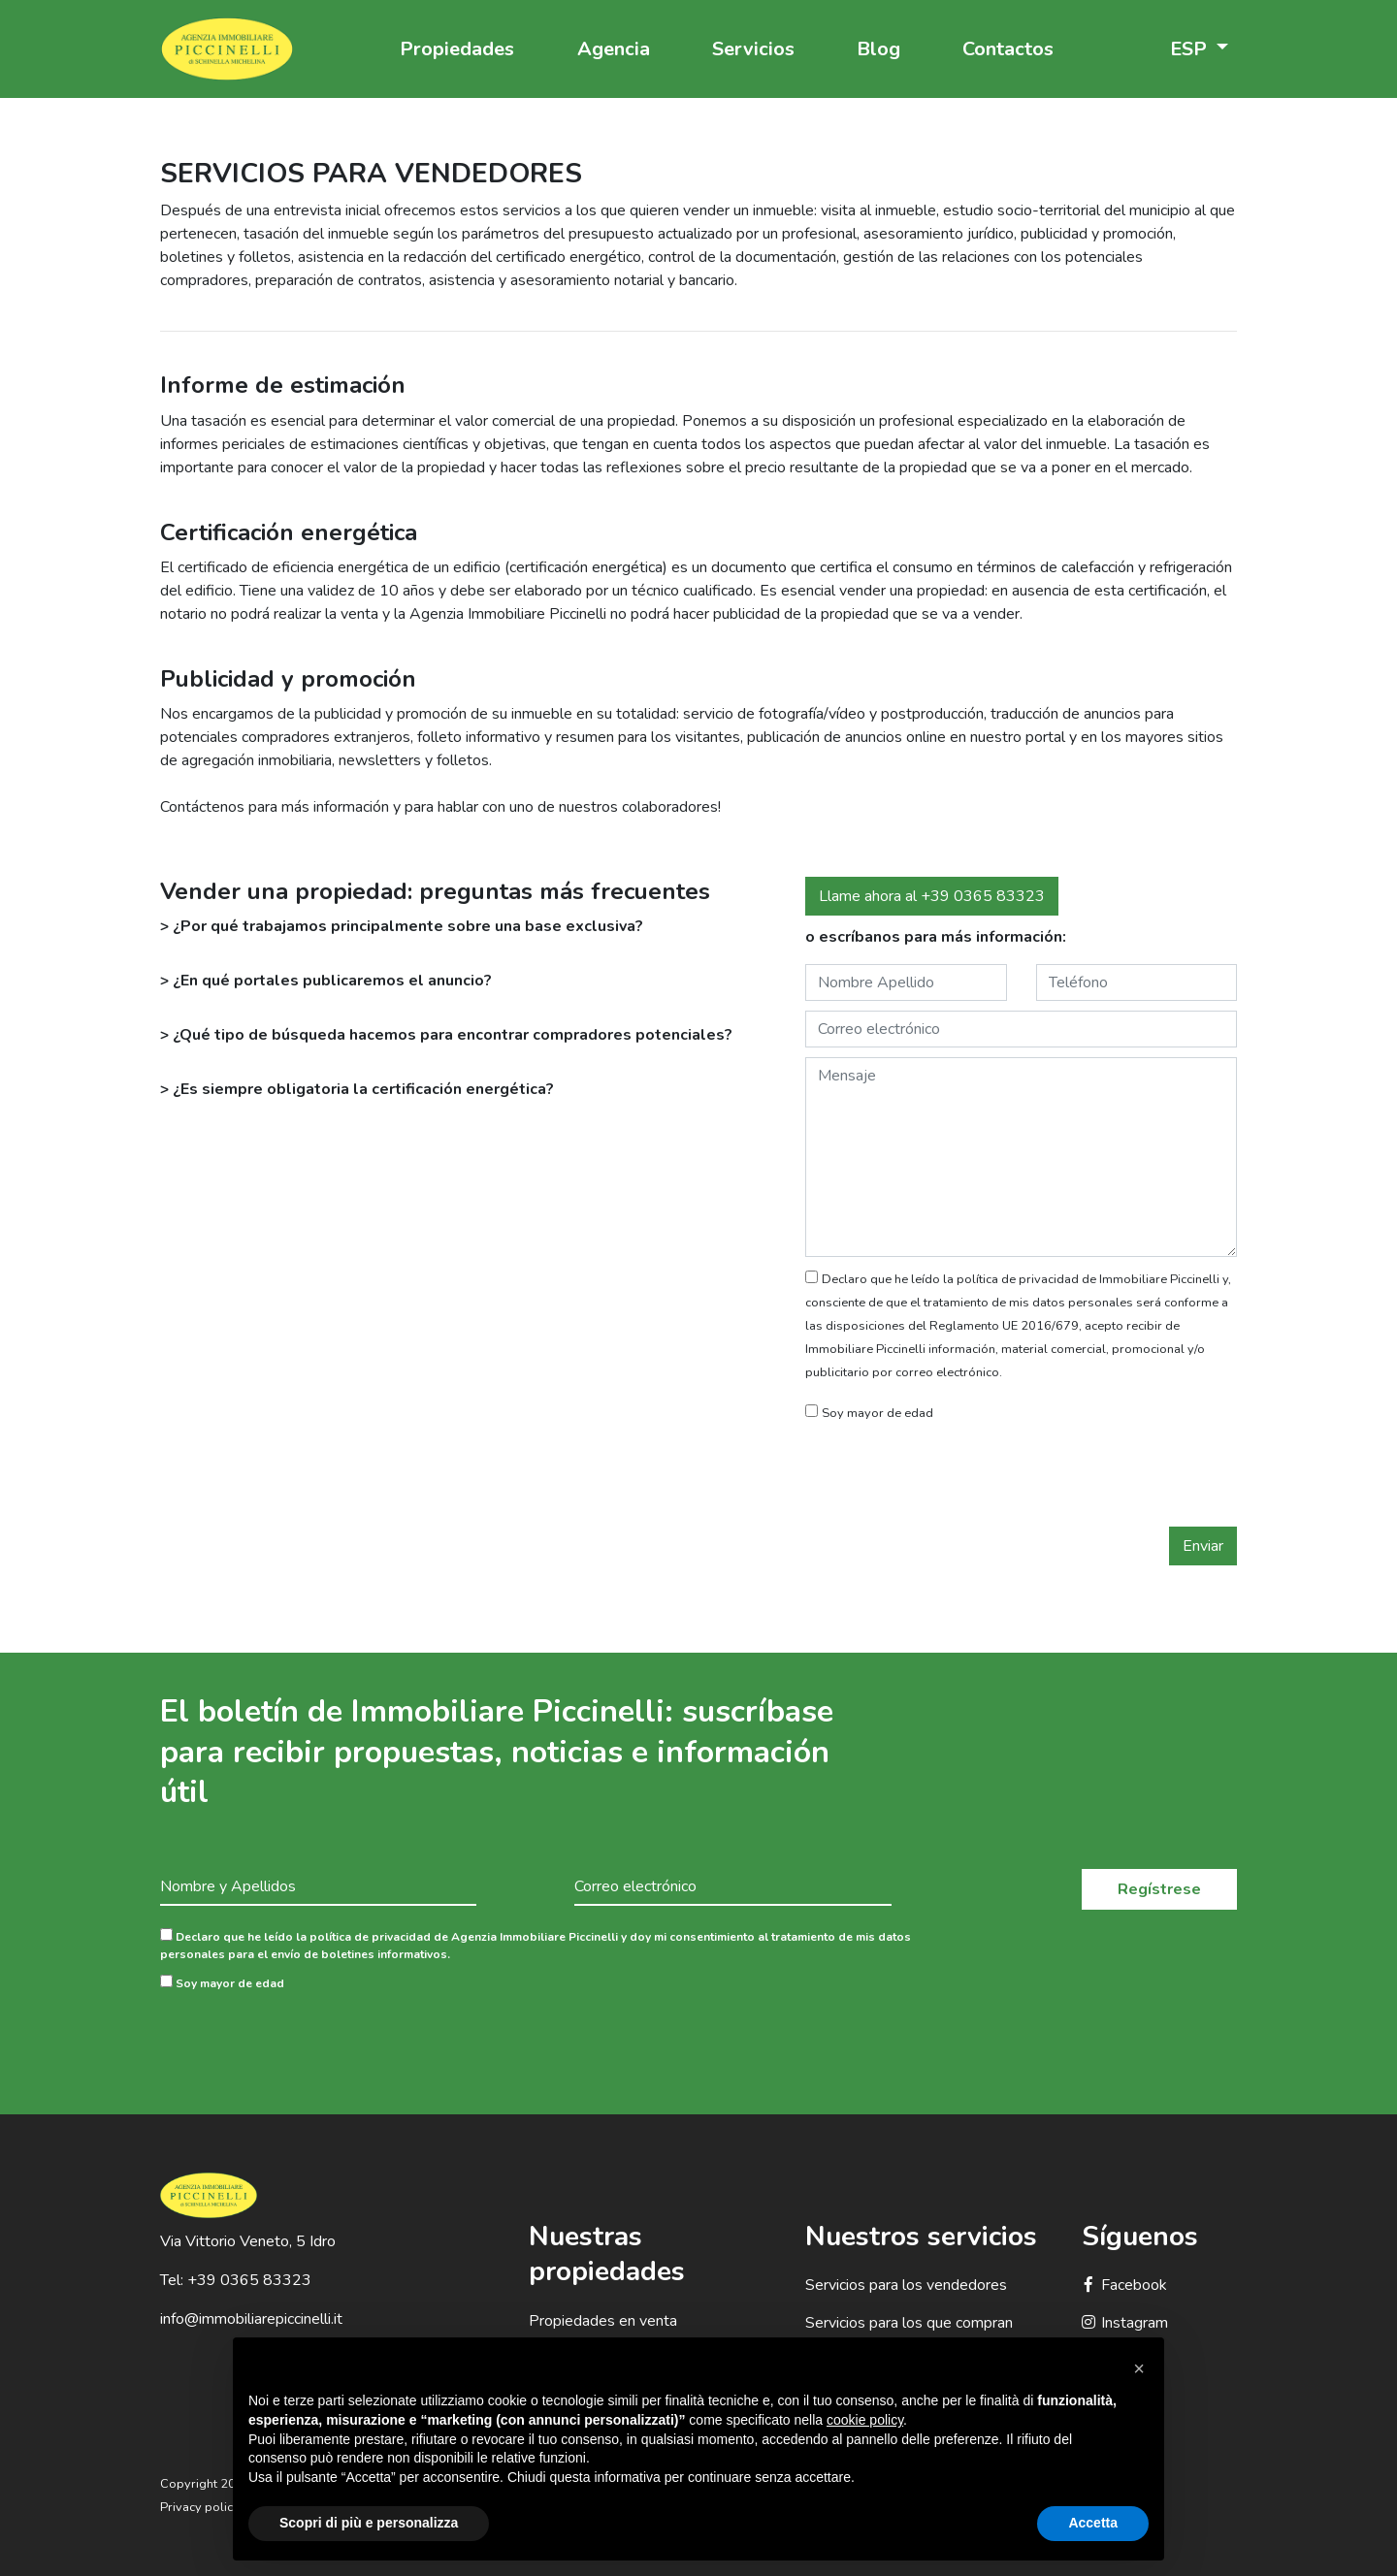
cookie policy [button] (865, 2420)
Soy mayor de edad (222, 1983)
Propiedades (457, 49)
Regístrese (1159, 1889)
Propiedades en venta (603, 2321)
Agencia (613, 49)
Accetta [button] (1093, 2522)
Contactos (1008, 49)
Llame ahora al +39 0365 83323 (932, 896)
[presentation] (952, 1479)
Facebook (1124, 2285)
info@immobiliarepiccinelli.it (251, 2319)
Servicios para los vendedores (906, 2285)
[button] (1138, 2368)
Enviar (1203, 1546)
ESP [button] (1191, 49)
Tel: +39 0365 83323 (235, 2280)
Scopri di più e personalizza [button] (368, 2522)
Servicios (753, 49)
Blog (878, 49)
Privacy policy (200, 2507)
